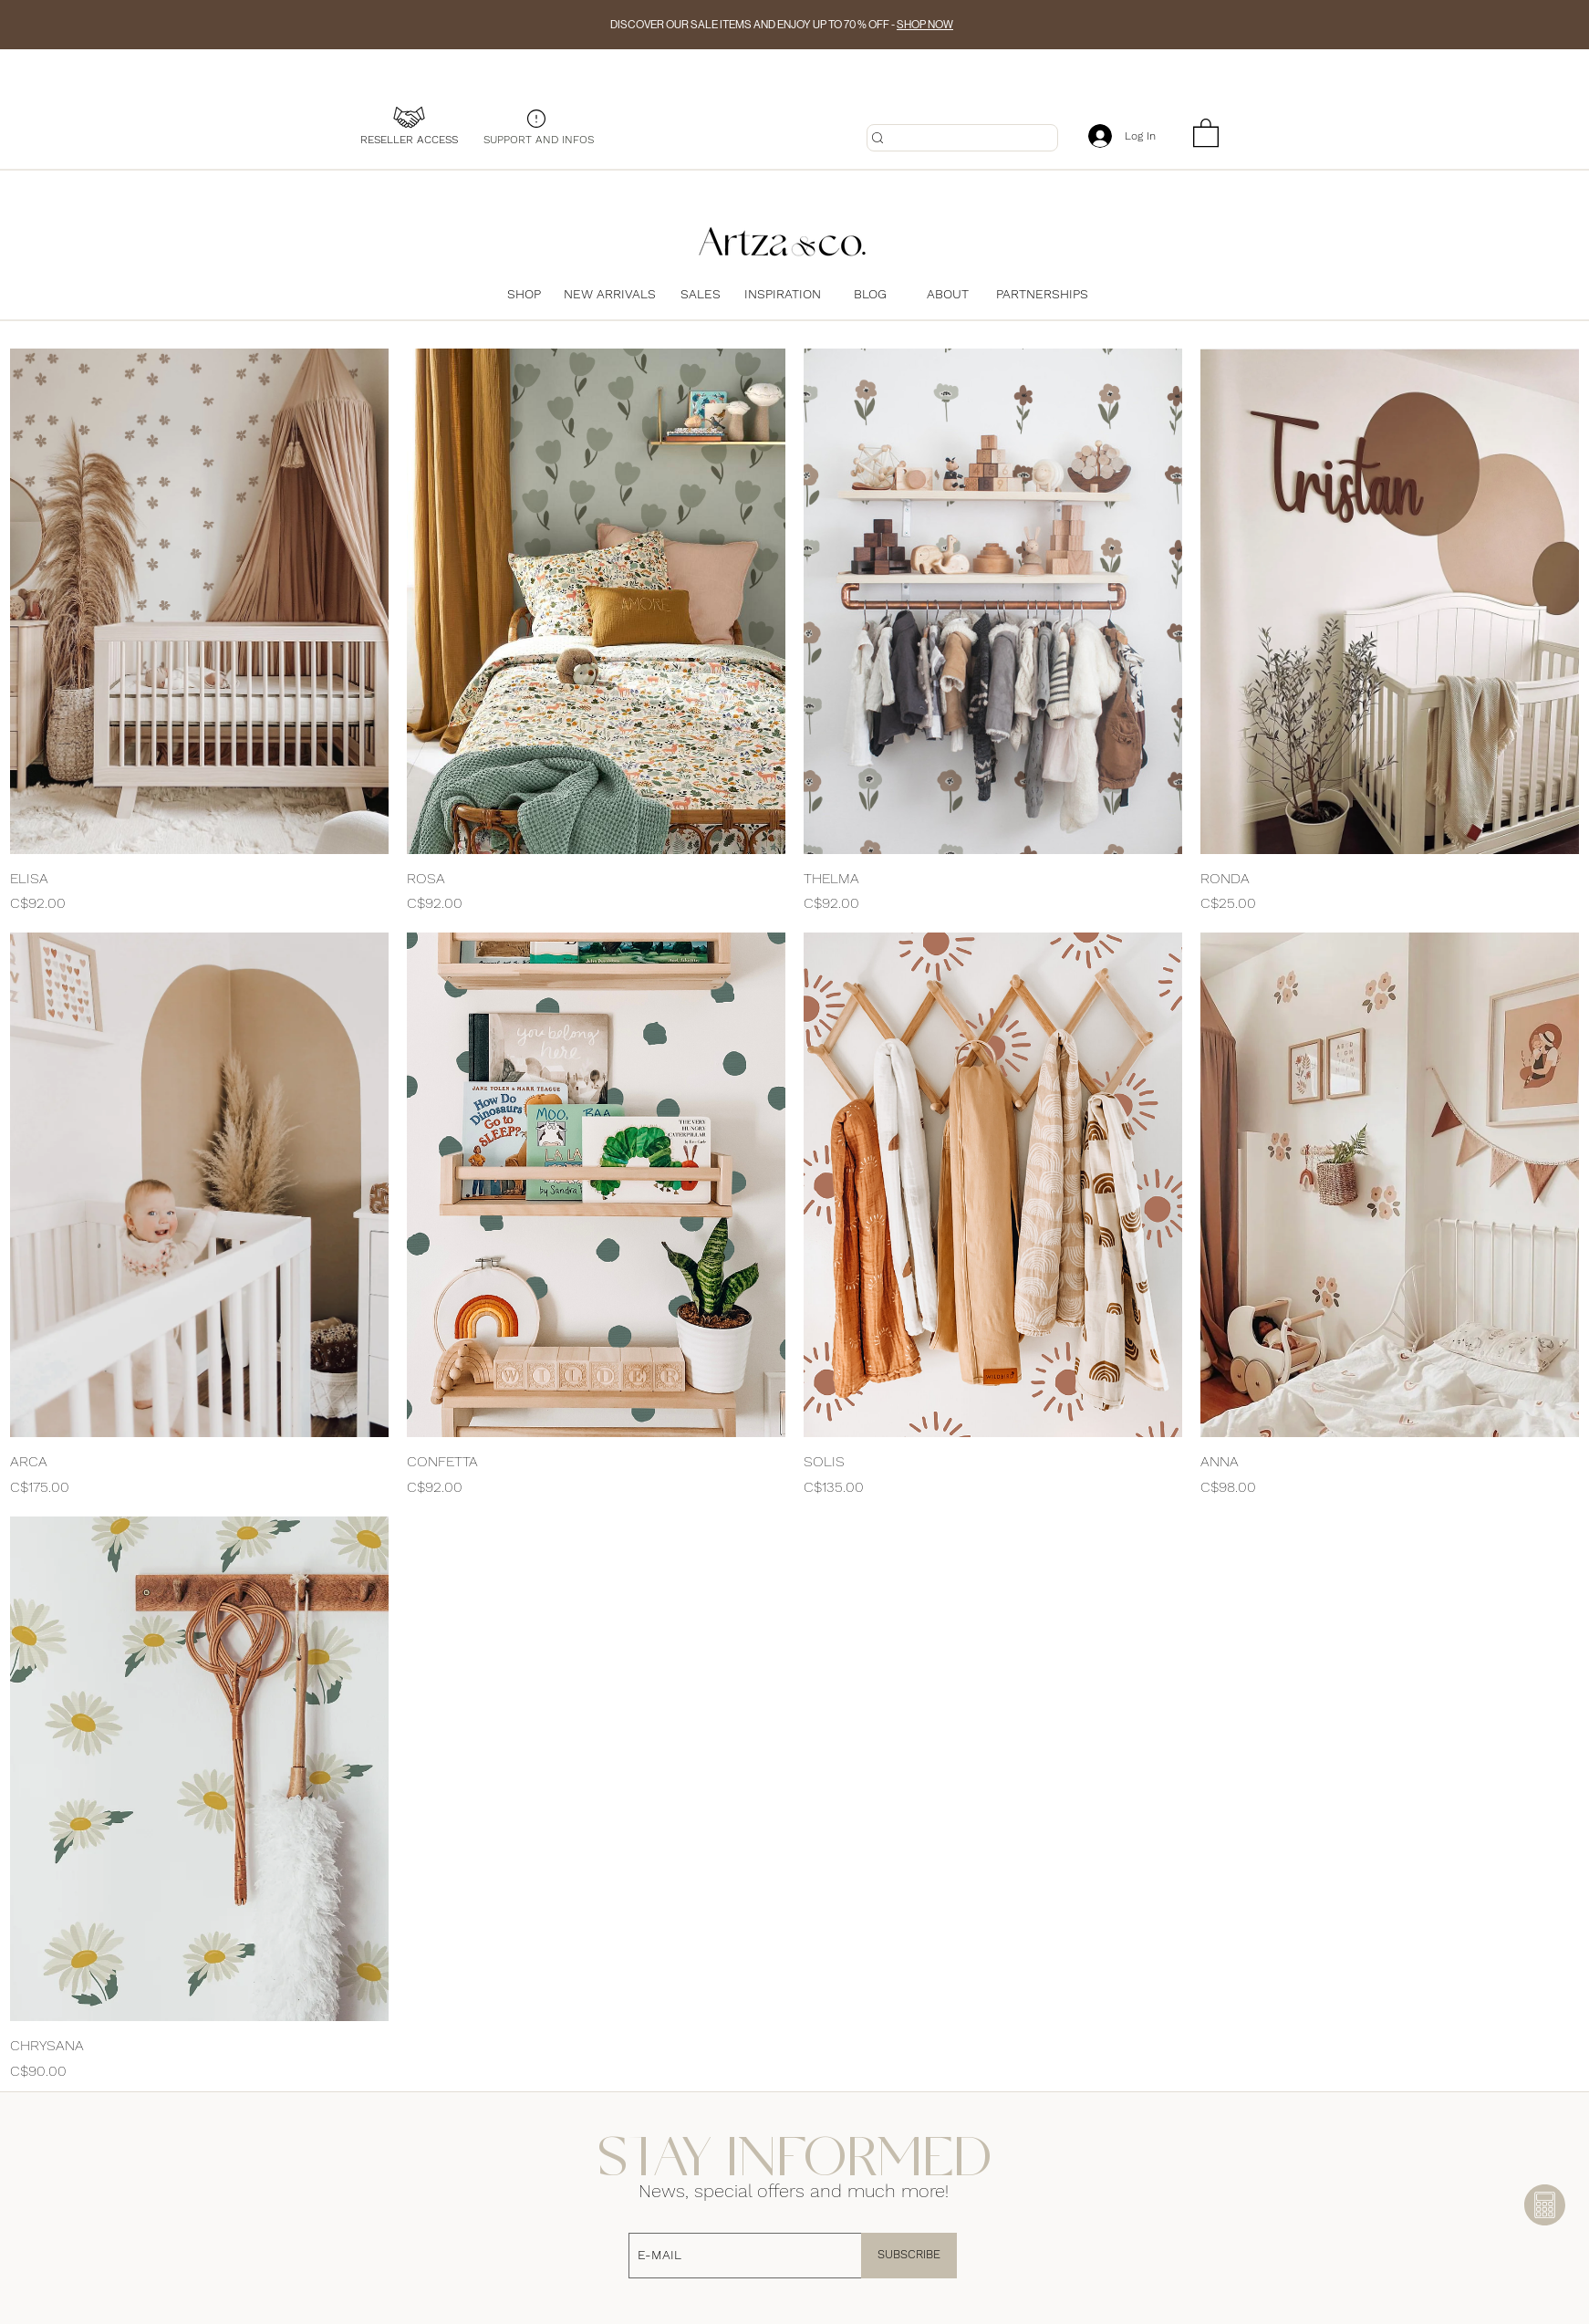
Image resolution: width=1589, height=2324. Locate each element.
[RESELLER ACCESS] (408, 140)
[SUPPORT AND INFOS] (538, 140)
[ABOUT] (948, 294)
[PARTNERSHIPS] (1042, 294)
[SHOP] (523, 294)
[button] (1206, 132)
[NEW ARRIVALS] (614, 294)
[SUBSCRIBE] (909, 2255)
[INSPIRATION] (782, 294)
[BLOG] (870, 294)
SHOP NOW (925, 24)
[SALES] (700, 294)
